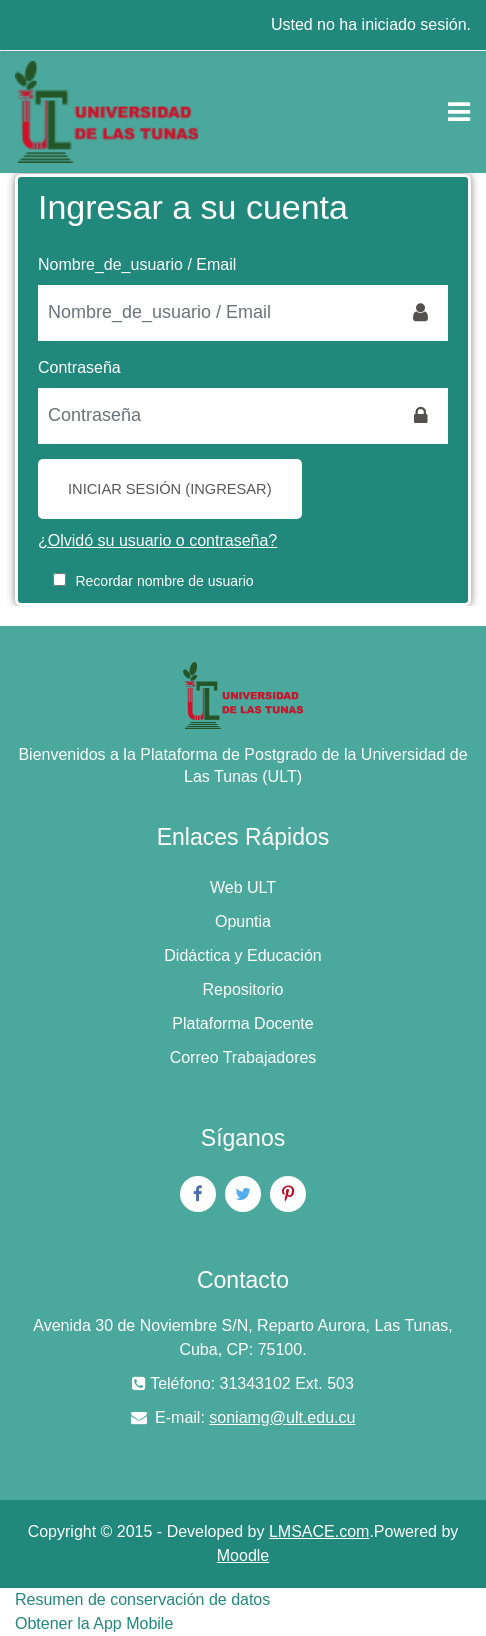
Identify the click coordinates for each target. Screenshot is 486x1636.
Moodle (243, 1555)
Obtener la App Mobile (94, 1623)
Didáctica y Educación (242, 955)
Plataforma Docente (242, 1023)
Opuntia (243, 921)
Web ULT (243, 887)
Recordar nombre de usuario (164, 581)
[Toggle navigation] (459, 112)
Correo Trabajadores (243, 1057)
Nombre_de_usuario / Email (137, 264)
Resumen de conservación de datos (142, 1599)
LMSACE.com (319, 1531)
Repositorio (243, 989)
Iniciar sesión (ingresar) (170, 489)
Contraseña (79, 367)
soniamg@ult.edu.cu (282, 1417)
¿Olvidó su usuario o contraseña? (157, 540)
